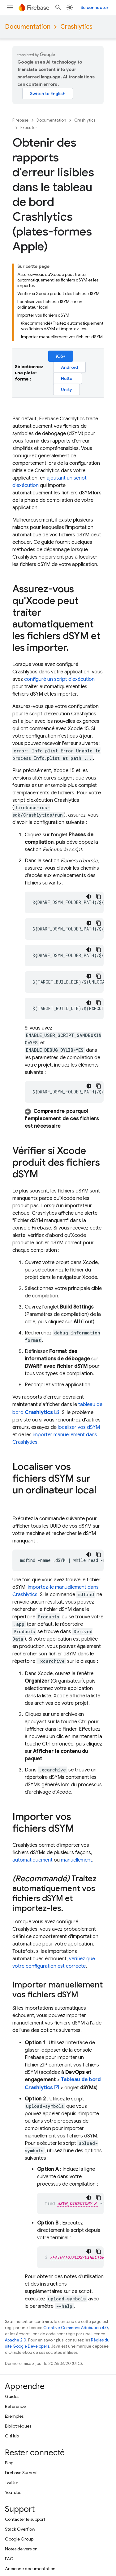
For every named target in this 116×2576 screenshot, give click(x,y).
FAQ (9, 2558)
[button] (64, 1119)
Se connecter (94, 7)
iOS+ (61, 356)
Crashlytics (76, 27)
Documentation (27, 27)
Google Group (19, 2539)
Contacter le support (25, 2519)
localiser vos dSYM (79, 1427)
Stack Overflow (20, 2529)
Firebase (20, 120)
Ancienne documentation (30, 2568)
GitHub (12, 2436)
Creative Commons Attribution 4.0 (75, 2327)
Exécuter (28, 127)
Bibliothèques (18, 2426)
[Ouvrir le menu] (10, 7)
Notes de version (21, 2549)
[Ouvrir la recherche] (58, 7)
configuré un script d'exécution (59, 679)
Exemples (14, 2416)
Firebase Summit (21, 2472)
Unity (66, 389)
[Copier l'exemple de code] (99, 896)
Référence (15, 2406)
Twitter (11, 2482)
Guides (12, 2396)
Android (69, 367)
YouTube (13, 2492)
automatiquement (32, 1860)
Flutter (67, 378)
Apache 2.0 (15, 2340)
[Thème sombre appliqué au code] (89, 896)
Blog (9, 2463)
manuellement (76, 1860)
